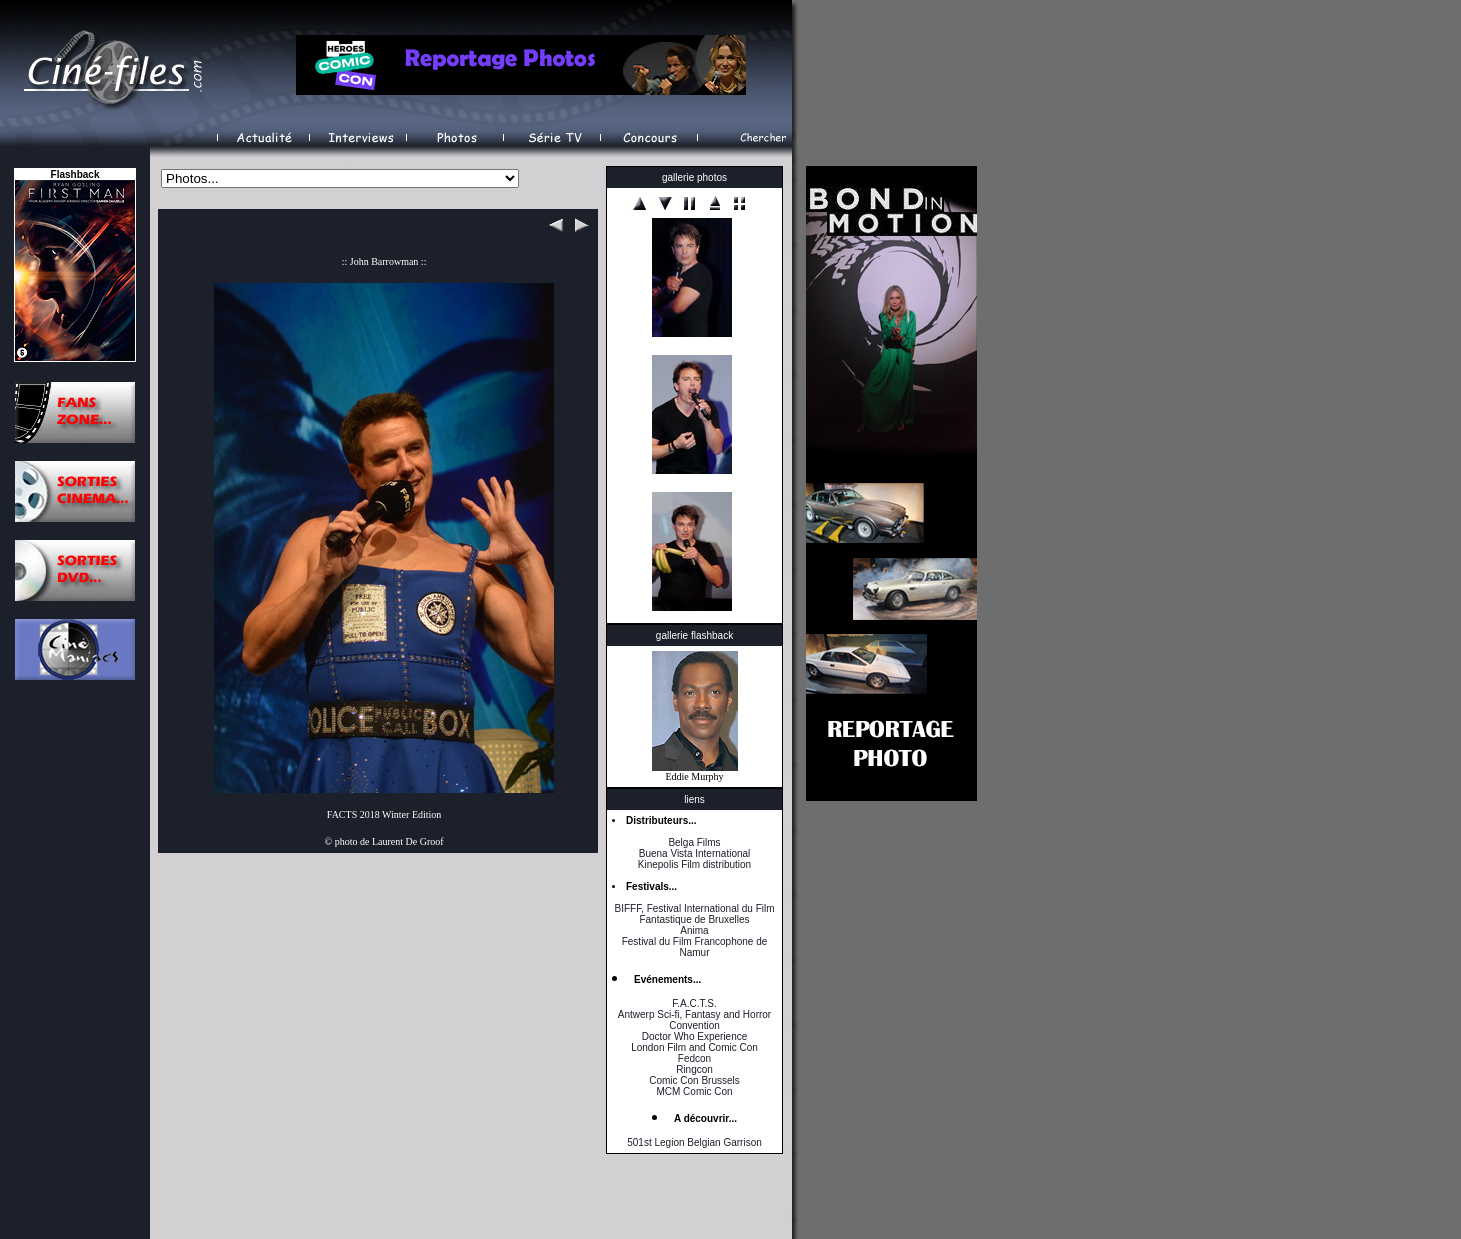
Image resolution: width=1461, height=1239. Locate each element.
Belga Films (694, 842)
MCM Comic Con (694, 1091)
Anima (694, 930)
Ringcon (694, 1069)
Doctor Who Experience (695, 1036)
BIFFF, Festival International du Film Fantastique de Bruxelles (694, 914)
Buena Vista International (695, 853)
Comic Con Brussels (694, 1080)
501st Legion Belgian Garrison (694, 1142)
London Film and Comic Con (694, 1047)
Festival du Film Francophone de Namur (695, 947)
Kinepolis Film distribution (694, 864)
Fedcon (694, 1058)
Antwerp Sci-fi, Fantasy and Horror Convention (694, 1020)
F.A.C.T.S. (694, 1003)
